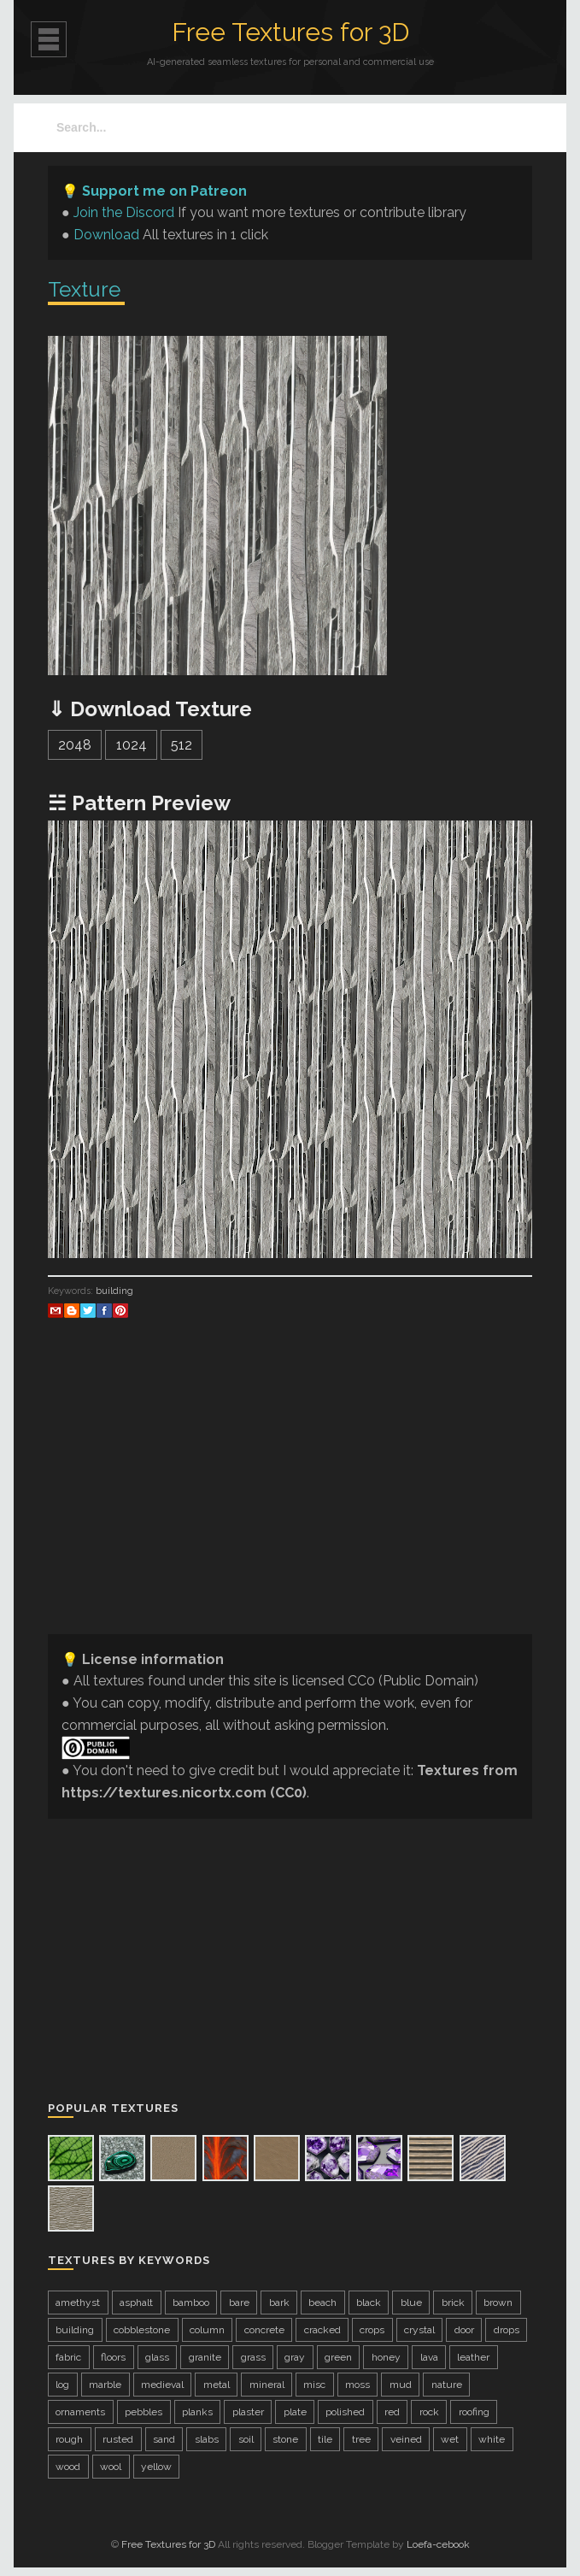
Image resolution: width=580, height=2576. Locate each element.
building (114, 1291)
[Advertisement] (290, 1500)
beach (322, 2302)
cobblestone (142, 2330)
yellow (156, 2467)
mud (401, 2385)
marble (105, 2385)
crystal (419, 2330)
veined (406, 2439)
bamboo (191, 2302)
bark (279, 2302)
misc (314, 2385)
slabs (207, 2439)
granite (205, 2357)
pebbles (143, 2412)
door (464, 2330)
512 (181, 745)
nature (446, 2385)
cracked (322, 2330)
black (368, 2302)
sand (164, 2439)
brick (453, 2302)
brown (498, 2302)
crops (372, 2330)
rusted (118, 2439)
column (207, 2330)
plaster (248, 2412)
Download (106, 234)
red (392, 2412)
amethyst (78, 2302)
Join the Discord (123, 212)
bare (239, 2302)
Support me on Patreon (164, 191)
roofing (474, 2412)
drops (506, 2330)
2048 (74, 745)
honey (386, 2357)
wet (450, 2439)
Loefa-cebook (438, 2544)
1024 (131, 745)
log (62, 2385)
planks (197, 2412)
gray (294, 2357)
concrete (264, 2330)
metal (216, 2385)
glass (157, 2357)
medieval (162, 2385)
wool (110, 2467)
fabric (68, 2357)
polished (345, 2412)
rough (69, 2439)
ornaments (80, 2412)
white (491, 2439)
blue (411, 2302)
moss (357, 2385)
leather (473, 2357)
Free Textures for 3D (290, 32)
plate (295, 2412)
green (338, 2357)
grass (253, 2357)
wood (68, 2467)
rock (429, 2412)
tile (325, 2439)
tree (361, 2439)
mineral (266, 2385)
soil (246, 2439)
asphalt (136, 2302)
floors (113, 2357)
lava (429, 2357)
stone (285, 2439)
